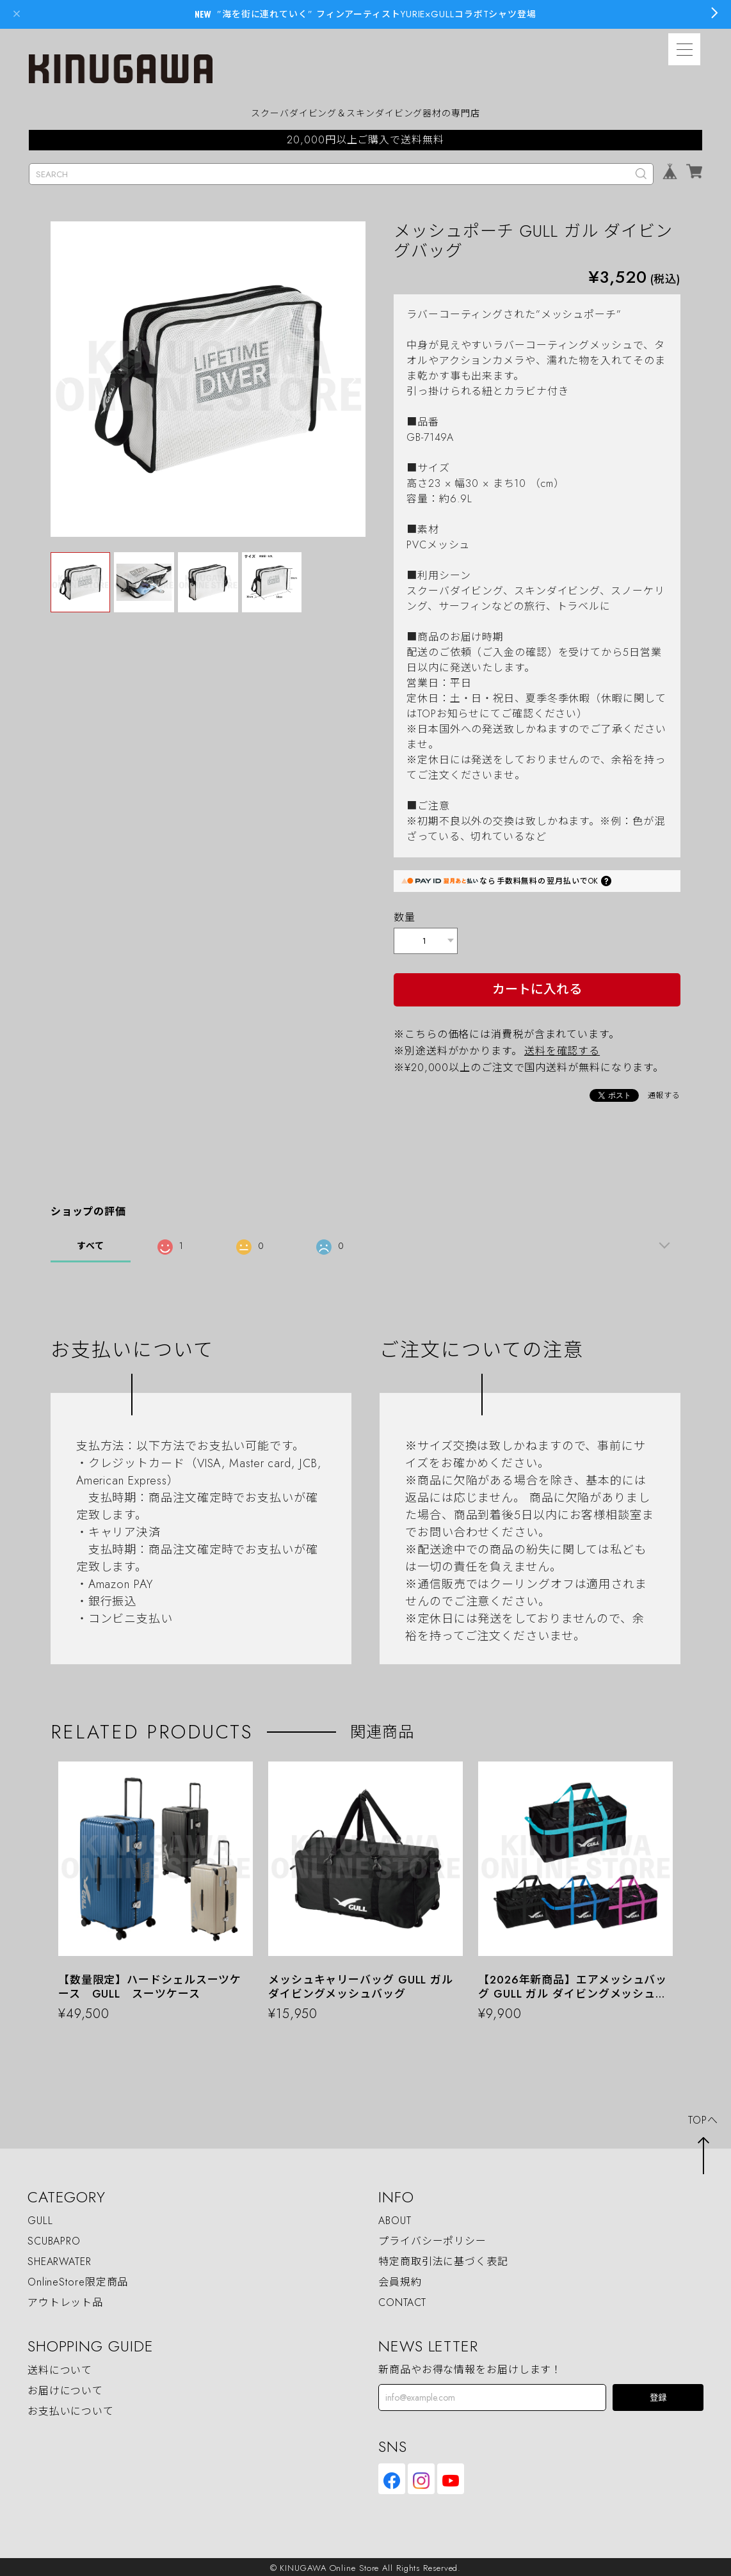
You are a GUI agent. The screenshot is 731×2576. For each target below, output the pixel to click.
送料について (60, 2367)
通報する (664, 1093)
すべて (90, 1243)
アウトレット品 (65, 2300)
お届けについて (65, 2388)
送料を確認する (562, 1048)
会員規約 (400, 2280)
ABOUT (395, 2218)
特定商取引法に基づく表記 (443, 2259)
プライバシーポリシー (432, 2239)
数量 (404, 917)
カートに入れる (537, 987)
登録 (658, 2395)
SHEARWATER (60, 2259)
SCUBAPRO (54, 2239)
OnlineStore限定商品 (78, 2280)
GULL (40, 2218)
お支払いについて (71, 2408)
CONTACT (402, 2300)
